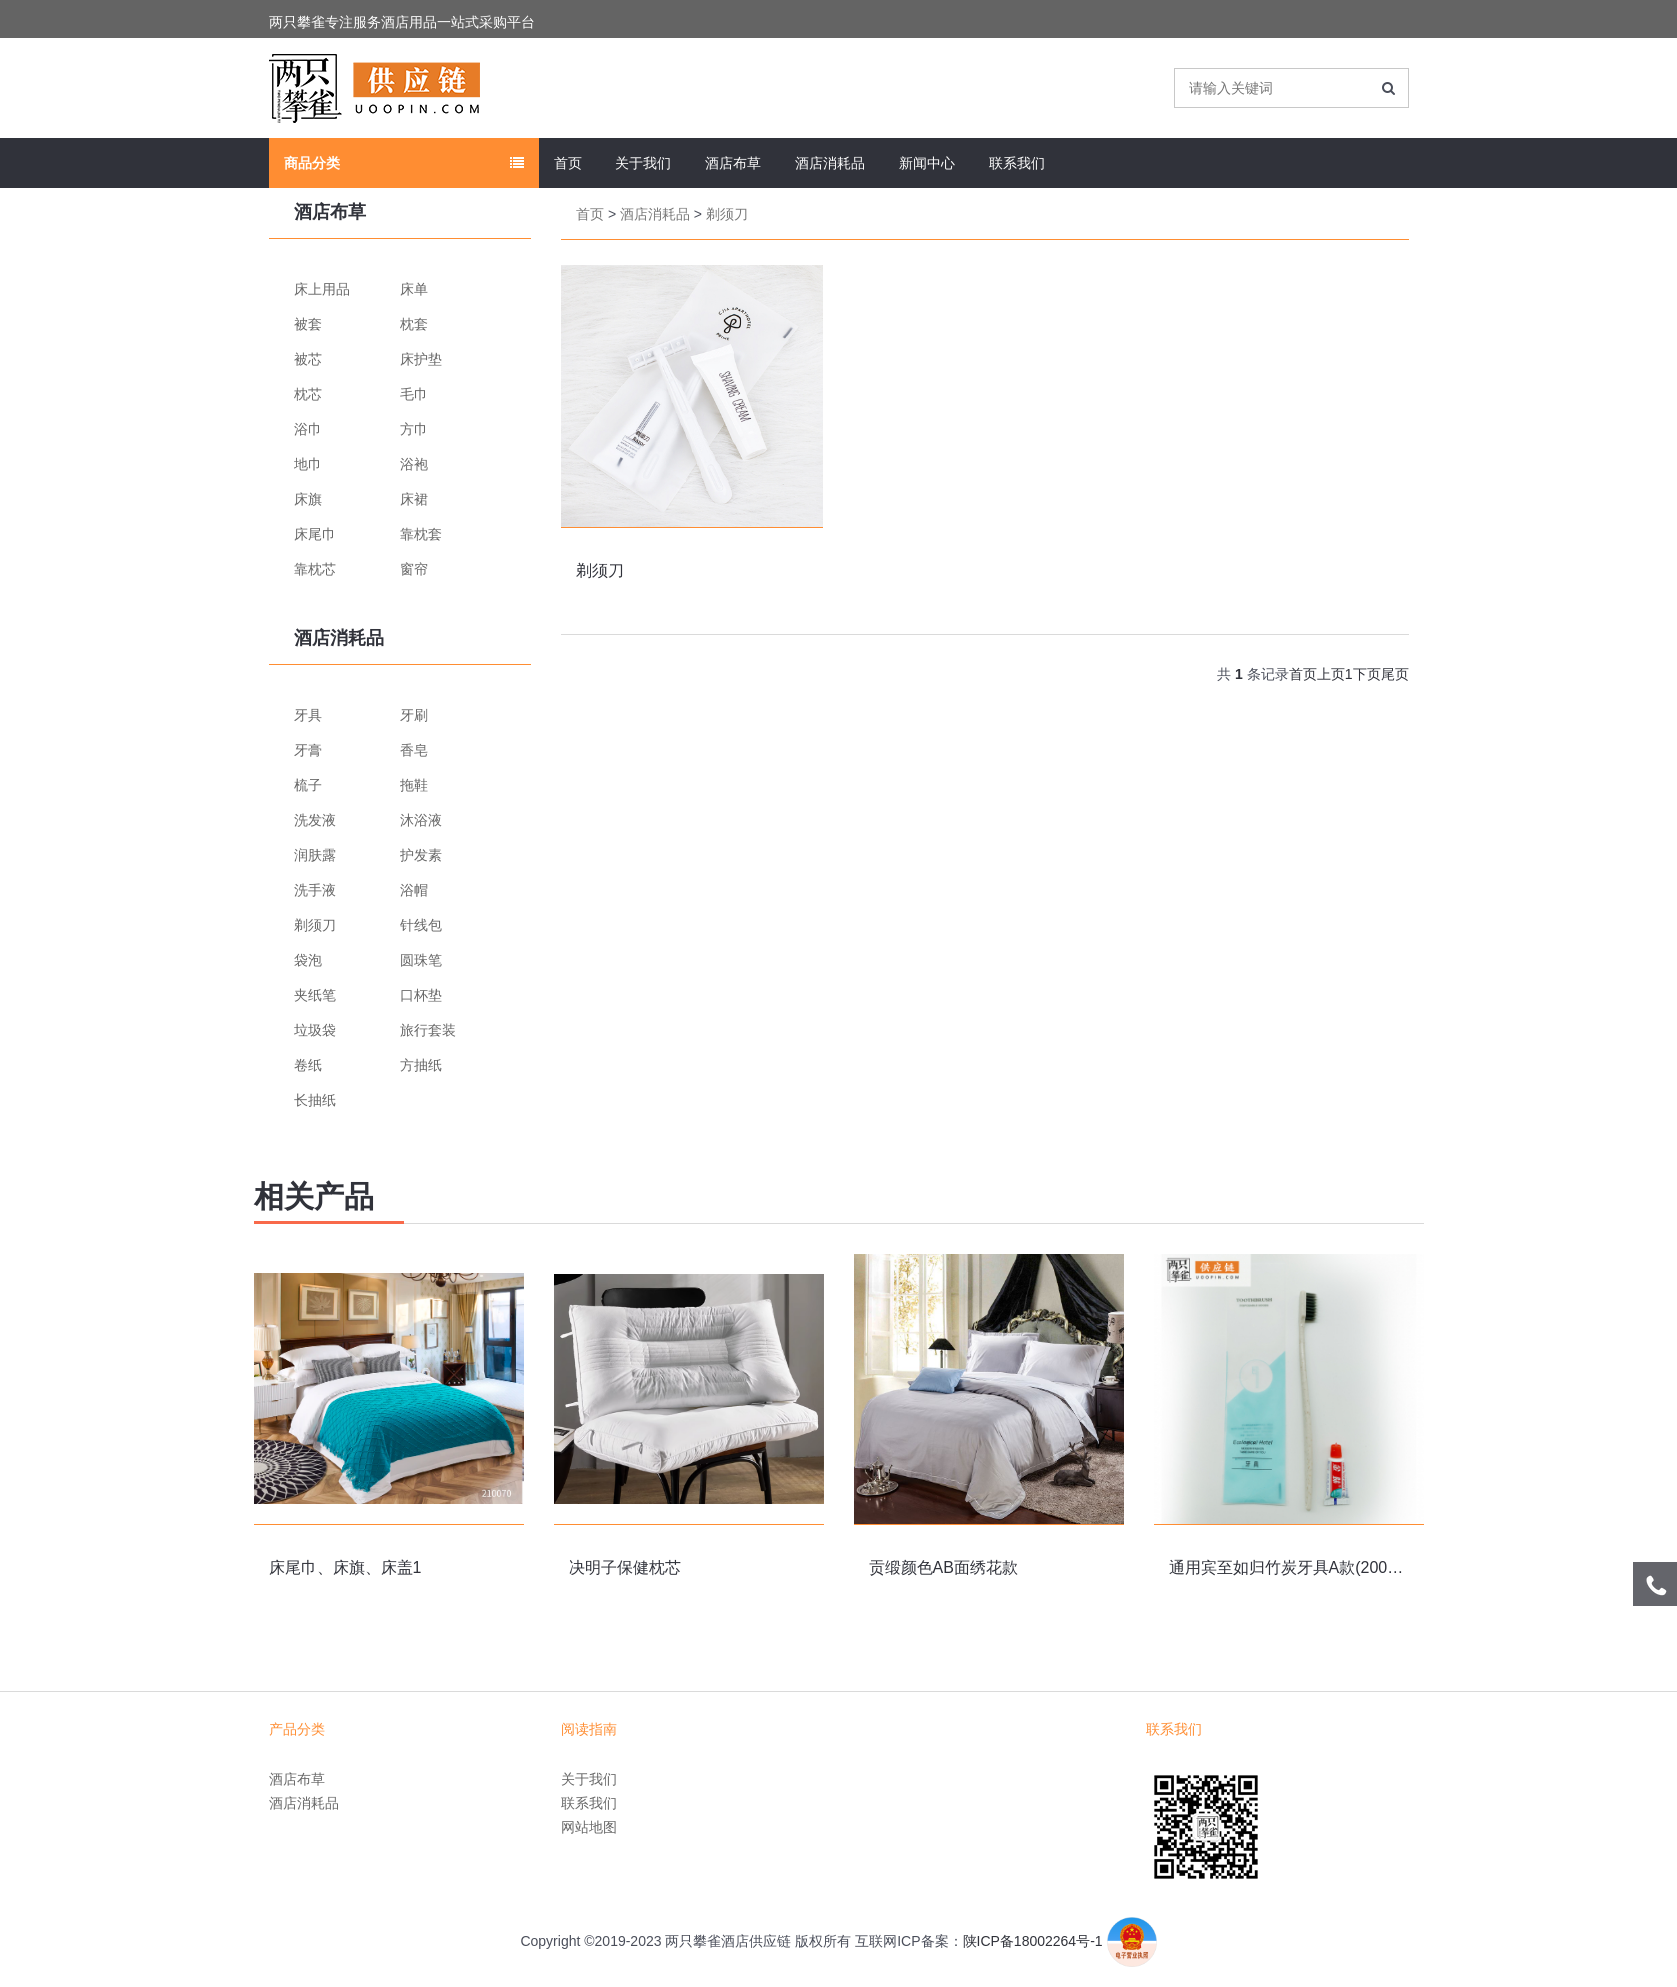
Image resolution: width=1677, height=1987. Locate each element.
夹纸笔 (315, 995)
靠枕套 (421, 534)
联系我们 (1017, 163)
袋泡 (308, 960)
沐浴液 (421, 820)
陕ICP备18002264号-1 (1033, 1941)
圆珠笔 (421, 960)
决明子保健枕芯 (625, 1567)
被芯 (308, 359)
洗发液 (315, 820)
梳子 (308, 785)
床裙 (414, 499)
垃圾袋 (315, 1030)
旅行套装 (428, 1030)
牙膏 (308, 750)
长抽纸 (315, 1100)
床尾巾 (315, 534)
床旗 (308, 499)
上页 (1331, 674)
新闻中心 (927, 163)
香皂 (414, 750)
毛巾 (414, 394)
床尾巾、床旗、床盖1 (345, 1567)
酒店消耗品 (830, 163)
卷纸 (308, 1065)
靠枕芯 (315, 569)
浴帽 (414, 890)
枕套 (414, 324)
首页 (568, 163)
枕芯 (308, 394)
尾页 (1395, 674)
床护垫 (421, 359)
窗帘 (414, 569)
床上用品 (322, 289)
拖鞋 (414, 785)
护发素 (421, 855)
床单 (414, 289)
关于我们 (643, 163)
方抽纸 (421, 1065)
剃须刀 (315, 925)
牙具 (308, 715)
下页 (1367, 674)
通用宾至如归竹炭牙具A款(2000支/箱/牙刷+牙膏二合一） (1372, 1567)
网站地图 (589, 1827)
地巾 (308, 464)
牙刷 (414, 715)
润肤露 (315, 855)
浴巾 (308, 429)
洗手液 (315, 890)
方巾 (414, 429)
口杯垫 (421, 995)
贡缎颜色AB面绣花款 (943, 1567)
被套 (308, 324)
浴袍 (414, 464)
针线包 (421, 925)
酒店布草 (733, 163)
